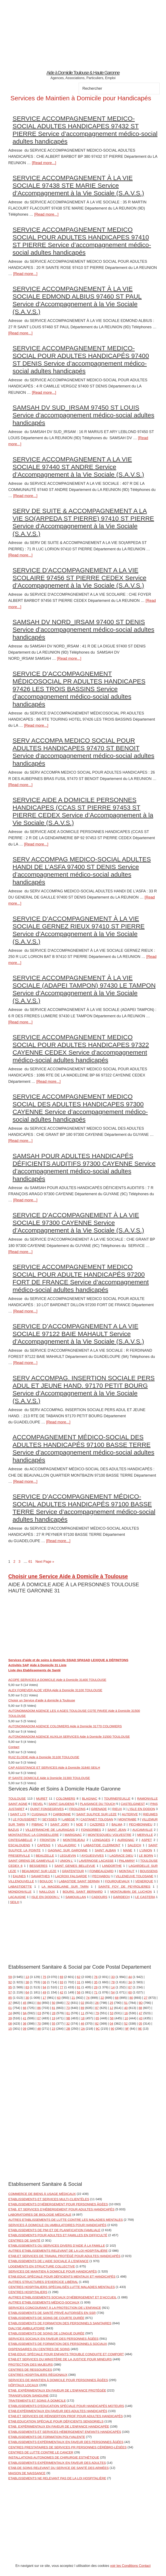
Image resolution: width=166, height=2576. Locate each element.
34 (130, 1982)
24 (10, 2013)
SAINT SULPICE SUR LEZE (96, 1814)
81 (53, 2008)
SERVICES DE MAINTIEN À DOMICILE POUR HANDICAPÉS (52, 2271)
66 (24, 2008)
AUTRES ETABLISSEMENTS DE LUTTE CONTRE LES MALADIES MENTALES (65, 2219)
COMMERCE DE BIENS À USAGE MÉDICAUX (42, 2194)
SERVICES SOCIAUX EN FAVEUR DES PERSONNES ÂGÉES (53, 2338)
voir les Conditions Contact (130, 2566)
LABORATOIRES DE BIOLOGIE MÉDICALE (39, 2214)
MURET (41, 1798)
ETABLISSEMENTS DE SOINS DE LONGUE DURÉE (46, 2333)
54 (113, 1992)
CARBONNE (62, 1814)
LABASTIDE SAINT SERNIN (79, 1881)
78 (113, 1982)
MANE (127, 1850)
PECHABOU (101, 1876)
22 (102, 1997)
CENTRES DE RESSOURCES (30, 2369)
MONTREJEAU (74, 1840)
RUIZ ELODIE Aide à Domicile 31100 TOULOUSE (43, 1757)
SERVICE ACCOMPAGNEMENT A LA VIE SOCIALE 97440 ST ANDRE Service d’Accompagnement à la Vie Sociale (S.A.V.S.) (78, 467)
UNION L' (66, 1860)
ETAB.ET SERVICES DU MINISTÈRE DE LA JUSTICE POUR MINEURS (60, 2359)
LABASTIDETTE (20, 1886)
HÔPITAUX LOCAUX (23, 2385)
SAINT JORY (59, 1824)
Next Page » (44, 1561)
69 (61, 1977)
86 (39, 2008)
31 (79, 1982)
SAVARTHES (40, 1876)
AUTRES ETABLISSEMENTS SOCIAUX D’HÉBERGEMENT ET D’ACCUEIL (62, 2297)
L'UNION (145, 1850)
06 (44, 1982)
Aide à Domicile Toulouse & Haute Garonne (83, 72)
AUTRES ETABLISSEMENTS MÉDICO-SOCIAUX (43, 2302)
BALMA (117, 1824)
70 (39, 2023)
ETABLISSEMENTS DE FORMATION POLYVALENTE (46, 2437)
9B (68, 2018)
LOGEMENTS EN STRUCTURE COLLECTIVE (41, 2266)
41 (24, 2018)
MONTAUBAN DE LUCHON (131, 1891)
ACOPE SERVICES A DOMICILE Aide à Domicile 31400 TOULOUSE (57, 1679)
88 (140, 2008)
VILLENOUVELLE (21, 1881)
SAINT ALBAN (105, 1850)
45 (24, 2002)
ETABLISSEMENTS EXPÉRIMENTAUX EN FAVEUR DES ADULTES (57, 2462)
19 (53, 2018)
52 (126, 2023)
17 (44, 1997)
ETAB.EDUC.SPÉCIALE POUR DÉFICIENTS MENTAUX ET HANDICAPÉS (61, 2276)
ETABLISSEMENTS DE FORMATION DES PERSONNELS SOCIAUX (57, 2343)
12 (111, 2008)
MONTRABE (127, 1819)
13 (27, 1977)
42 (61, 1992)
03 (39, 2013)
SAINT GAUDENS (61, 1804)
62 (79, 1977)
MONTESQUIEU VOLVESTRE (109, 1835)
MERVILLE (145, 1835)
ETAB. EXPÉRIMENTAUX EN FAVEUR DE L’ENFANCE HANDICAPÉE (58, 2426)
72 (68, 2002)
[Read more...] (44, 163)
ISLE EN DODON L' (45, 1897)
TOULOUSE (17, 1798)
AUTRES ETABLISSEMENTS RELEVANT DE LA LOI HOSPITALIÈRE (58, 2250)
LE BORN (146, 1855)
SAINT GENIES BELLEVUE (74, 1865)
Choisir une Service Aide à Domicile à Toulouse (68, 1576)
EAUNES (19, 1876)
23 (53, 2028)
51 (126, 2002)
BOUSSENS (149, 1871)
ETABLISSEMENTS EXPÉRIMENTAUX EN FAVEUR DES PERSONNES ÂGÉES (65, 2442)
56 (79, 1992)
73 (68, 2008)
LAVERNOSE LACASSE (96, 1860)
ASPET (147, 1840)
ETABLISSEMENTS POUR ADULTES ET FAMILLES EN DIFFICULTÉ (57, 2235)
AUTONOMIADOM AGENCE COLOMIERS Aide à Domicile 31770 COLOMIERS (65, 1726)
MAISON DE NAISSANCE (26, 2473)
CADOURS (99, 1897)
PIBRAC (37, 1824)
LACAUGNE (17, 1897)
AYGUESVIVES (92, 1855)
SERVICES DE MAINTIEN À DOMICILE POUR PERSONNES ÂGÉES (58, 2380)
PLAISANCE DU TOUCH (97, 1804)
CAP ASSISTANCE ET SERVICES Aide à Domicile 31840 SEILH (54, 1767)
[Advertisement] (83, 29)
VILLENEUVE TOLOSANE (134, 1876)
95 (10, 1987)
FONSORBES (91, 1829)
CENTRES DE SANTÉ (24, 2240)
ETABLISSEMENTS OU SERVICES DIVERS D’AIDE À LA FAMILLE (56, 2245)
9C (98, 2028)
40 (126, 2008)
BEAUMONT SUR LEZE (39, 1871)
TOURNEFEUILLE (117, 1798)
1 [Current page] (10, 1561)
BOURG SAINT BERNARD (83, 1891)
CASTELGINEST (133, 1804)
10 (126, 2018)
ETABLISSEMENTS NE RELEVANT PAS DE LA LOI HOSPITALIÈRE (57, 2478)
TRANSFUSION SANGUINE (28, 2395)
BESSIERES (38, 1865)
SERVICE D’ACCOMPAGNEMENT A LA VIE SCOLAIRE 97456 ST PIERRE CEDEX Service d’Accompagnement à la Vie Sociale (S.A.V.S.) (79, 578)
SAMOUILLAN (75, 1897)
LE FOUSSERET (25, 1819)
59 (10, 1977)
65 (97, 2018)
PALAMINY (127, 1860)
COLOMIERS (65, 1798)
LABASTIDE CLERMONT (102, 1845)
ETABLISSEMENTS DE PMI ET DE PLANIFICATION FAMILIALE (54, 2230)
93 (61, 1982)
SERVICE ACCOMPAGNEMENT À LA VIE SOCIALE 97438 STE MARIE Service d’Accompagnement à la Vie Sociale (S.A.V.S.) (78, 185)
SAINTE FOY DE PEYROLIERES (124, 1886)
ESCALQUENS (19, 1845)
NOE (79, 1824)
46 (82, 2023)
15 (10, 2028)
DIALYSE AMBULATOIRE (26, 2328)
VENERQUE (144, 1881)
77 (61, 1987)
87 (97, 2008)
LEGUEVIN (68, 1855)
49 (44, 1992)
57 (10, 1992)
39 (10, 2018)
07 (39, 2018)
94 (44, 1987)
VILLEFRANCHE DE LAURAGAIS (50, 1829)
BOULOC (46, 1881)
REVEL (38, 1804)
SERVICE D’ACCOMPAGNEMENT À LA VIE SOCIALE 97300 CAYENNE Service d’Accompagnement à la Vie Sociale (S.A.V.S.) (78, 1223)
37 (10, 2002)
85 (10, 1997)
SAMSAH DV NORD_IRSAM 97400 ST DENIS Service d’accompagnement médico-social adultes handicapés (83, 629)
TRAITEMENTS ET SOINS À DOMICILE (37, 2400)
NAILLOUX (47, 1891)
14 (113, 1987)
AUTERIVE (130, 1814)
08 (10, 2023)
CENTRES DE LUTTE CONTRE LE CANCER (40, 2452)
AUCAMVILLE (142, 1829)
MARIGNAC (73, 1835)
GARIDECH (121, 1897)
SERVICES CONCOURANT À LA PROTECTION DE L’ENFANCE (54, 2307)
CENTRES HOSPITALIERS (27, 2292)
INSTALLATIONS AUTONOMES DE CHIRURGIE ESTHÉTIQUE (53, 2457)
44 (130, 1977)
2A (83, 2028)
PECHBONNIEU (140, 1824)
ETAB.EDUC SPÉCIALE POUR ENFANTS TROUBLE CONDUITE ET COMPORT (66, 2354)
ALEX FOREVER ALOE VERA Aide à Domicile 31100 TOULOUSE (55, 1690)
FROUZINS (77, 1809)
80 (131, 1997)
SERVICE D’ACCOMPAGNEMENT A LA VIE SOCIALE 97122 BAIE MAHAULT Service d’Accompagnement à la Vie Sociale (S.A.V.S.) (78, 1334)
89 (82, 2008)
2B (68, 2028)
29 (96, 1987)
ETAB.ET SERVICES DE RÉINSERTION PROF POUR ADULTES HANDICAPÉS (65, 2416)
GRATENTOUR (73, 1871)
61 (31, 1561)
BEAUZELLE (45, 1855)
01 (10, 2008)
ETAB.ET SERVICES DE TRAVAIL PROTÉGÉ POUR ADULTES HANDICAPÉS (64, 2256)
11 (82, 2013)
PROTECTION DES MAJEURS (30, 2364)
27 (146, 1997)
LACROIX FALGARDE (71, 1876)
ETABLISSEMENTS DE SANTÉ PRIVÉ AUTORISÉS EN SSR (52, 2313)
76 (96, 1977)
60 (130, 1992)
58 (112, 2018)
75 (44, 1977)
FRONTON (47, 1840)
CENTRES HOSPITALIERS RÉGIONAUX (37, 2374)
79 (97, 2013)
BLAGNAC (89, 1798)
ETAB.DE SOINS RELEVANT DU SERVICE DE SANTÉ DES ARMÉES (58, 2468)
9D (141, 2002)
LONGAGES (101, 1840)
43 (141, 2018)
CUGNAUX (39, 1814)
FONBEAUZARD (101, 1871)
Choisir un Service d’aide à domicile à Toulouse (41, 1700)
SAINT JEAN (116, 1829)
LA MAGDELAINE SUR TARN (65, 1886)
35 (96, 1982)
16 (126, 2013)
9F (127, 2028)
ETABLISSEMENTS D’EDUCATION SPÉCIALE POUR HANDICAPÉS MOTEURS (66, 2406)
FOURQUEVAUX (117, 1881)
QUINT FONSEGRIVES (47, 1809)
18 (83, 2018)
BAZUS (13, 1829)
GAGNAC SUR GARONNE (68, 1850)
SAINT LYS (18, 1814)
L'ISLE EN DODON (141, 1809)
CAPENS (43, 1845)
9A (25, 2013)
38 (27, 1982)
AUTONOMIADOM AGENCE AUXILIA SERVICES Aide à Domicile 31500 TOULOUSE (69, 1736)
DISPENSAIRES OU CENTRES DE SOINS (39, 2349)
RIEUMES (150, 1814)
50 (53, 2002)
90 (112, 2028)
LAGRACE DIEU (121, 1855)
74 (88, 1997)
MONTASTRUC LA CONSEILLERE (33, 1835)
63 (59, 1997)
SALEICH (134, 1845)
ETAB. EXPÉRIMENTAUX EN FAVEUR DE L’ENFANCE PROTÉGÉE (57, 2390)
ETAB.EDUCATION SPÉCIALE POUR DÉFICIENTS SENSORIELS (56, 2421)
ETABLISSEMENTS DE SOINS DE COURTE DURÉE (46, 2318)
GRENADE (99, 1809)
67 (130, 1987)
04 (111, 2023)
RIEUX (117, 1809)
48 (39, 2028)
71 (96, 1992)
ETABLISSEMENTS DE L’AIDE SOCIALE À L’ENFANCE (48, 2261)
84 (39, 2002)
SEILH (14, 1902)
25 (111, 2002)
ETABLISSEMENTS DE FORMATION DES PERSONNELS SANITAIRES (59, 2323)
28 (53, 2013)
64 (27, 1992)
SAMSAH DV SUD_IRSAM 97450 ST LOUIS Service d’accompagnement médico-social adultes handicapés (83, 415)
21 (73, 1997)
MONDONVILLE (19, 1891)
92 (10, 1982)
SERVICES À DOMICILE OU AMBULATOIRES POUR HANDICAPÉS (57, 2225)
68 (117, 1997)
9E (140, 2028)
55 (53, 2023)
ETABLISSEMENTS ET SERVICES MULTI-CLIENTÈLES (48, 2199)
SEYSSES (49, 1819)
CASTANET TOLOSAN (96, 1819)
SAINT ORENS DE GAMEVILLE (31, 1860)
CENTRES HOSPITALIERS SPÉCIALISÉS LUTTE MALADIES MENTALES (61, 2287)
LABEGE (68, 1819)
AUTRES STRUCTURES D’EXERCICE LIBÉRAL (43, 2282)
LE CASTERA (145, 1897)
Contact (13, 1747)
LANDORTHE (112, 1865)
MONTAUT (127, 1871)
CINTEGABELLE (20, 1840)
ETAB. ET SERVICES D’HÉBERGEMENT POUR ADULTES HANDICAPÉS (61, 2209)
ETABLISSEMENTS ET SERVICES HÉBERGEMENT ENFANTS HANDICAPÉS (64, 2431)
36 (24, 2023)
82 (97, 2023)
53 (112, 2013)
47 (140, 2013)
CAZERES (97, 1824)
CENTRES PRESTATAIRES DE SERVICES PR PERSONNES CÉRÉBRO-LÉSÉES (67, 2447)
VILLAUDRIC (67, 1845)
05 (140, 2023)
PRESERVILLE (19, 1855)
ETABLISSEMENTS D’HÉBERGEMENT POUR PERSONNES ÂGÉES (58, 2204)
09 (24, 2028)
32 (68, 2023)
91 (79, 1987)
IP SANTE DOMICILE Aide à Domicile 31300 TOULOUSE (49, 1778)
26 (97, 2002)
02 (82, 2002)
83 (27, 1987)
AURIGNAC (125, 1840)
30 (27, 1997)
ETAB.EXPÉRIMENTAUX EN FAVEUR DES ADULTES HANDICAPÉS (57, 2411)
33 (113, 1977)
